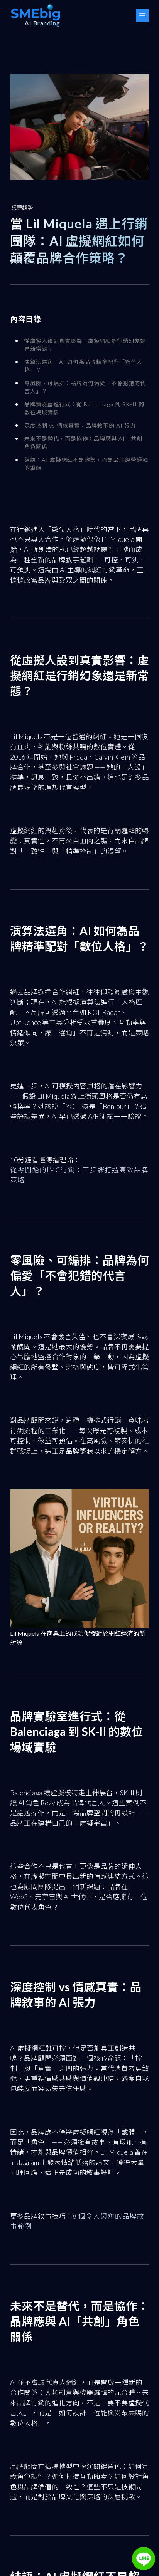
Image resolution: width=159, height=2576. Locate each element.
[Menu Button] (142, 15)
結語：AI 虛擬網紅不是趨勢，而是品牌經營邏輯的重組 (86, 465)
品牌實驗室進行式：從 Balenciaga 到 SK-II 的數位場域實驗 (84, 409)
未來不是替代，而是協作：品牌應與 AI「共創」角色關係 (86, 443)
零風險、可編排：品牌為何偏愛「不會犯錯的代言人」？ (85, 388)
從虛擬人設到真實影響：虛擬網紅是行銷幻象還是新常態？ (85, 346)
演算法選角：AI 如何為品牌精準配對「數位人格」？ (83, 367)
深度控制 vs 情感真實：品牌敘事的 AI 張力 (80, 426)
